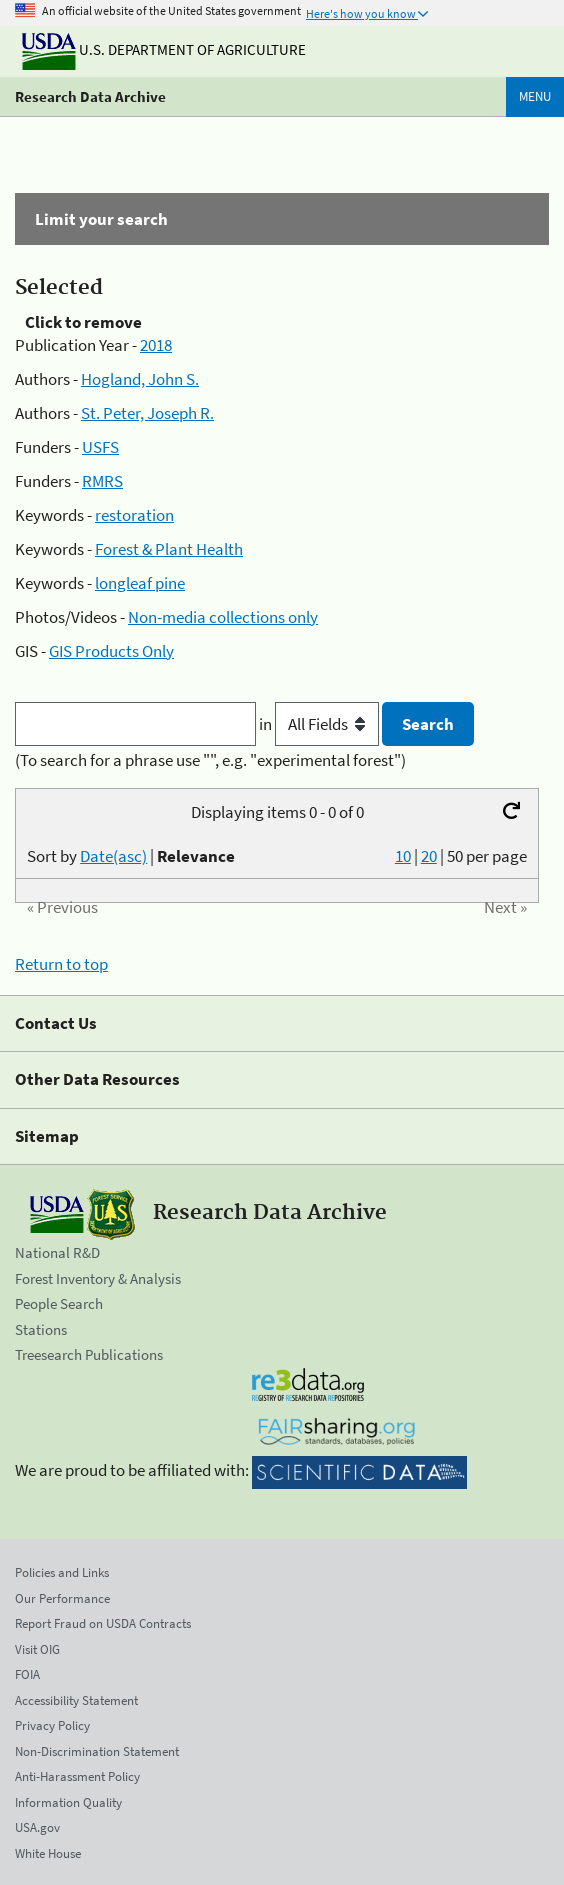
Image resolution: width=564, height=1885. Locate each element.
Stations (41, 1329)
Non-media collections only (223, 617)
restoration (134, 515)
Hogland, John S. (140, 379)
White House (48, 1853)
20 (429, 856)
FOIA (27, 1674)
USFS (100, 447)
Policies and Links (62, 1572)
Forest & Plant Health (169, 549)
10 (403, 856)
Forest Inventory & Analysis (98, 1278)
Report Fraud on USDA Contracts (103, 1623)
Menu (535, 96)
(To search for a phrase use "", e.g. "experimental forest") (210, 760)
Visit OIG (37, 1649)
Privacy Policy (52, 1725)
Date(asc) (113, 856)
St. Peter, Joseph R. (147, 413)
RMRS (102, 481)
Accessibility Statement (76, 1700)
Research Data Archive (90, 96)
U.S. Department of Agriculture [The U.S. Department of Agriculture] (164, 49)
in (320, 724)
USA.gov (37, 1827)
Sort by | (131, 856)
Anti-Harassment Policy (77, 1776)
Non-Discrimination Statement (97, 1751)
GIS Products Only (111, 651)
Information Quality (68, 1802)
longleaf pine (140, 583)
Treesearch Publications (89, 1354)
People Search (59, 1303)
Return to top (61, 964)
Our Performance (62, 1598)
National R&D (57, 1252)
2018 (156, 345)
